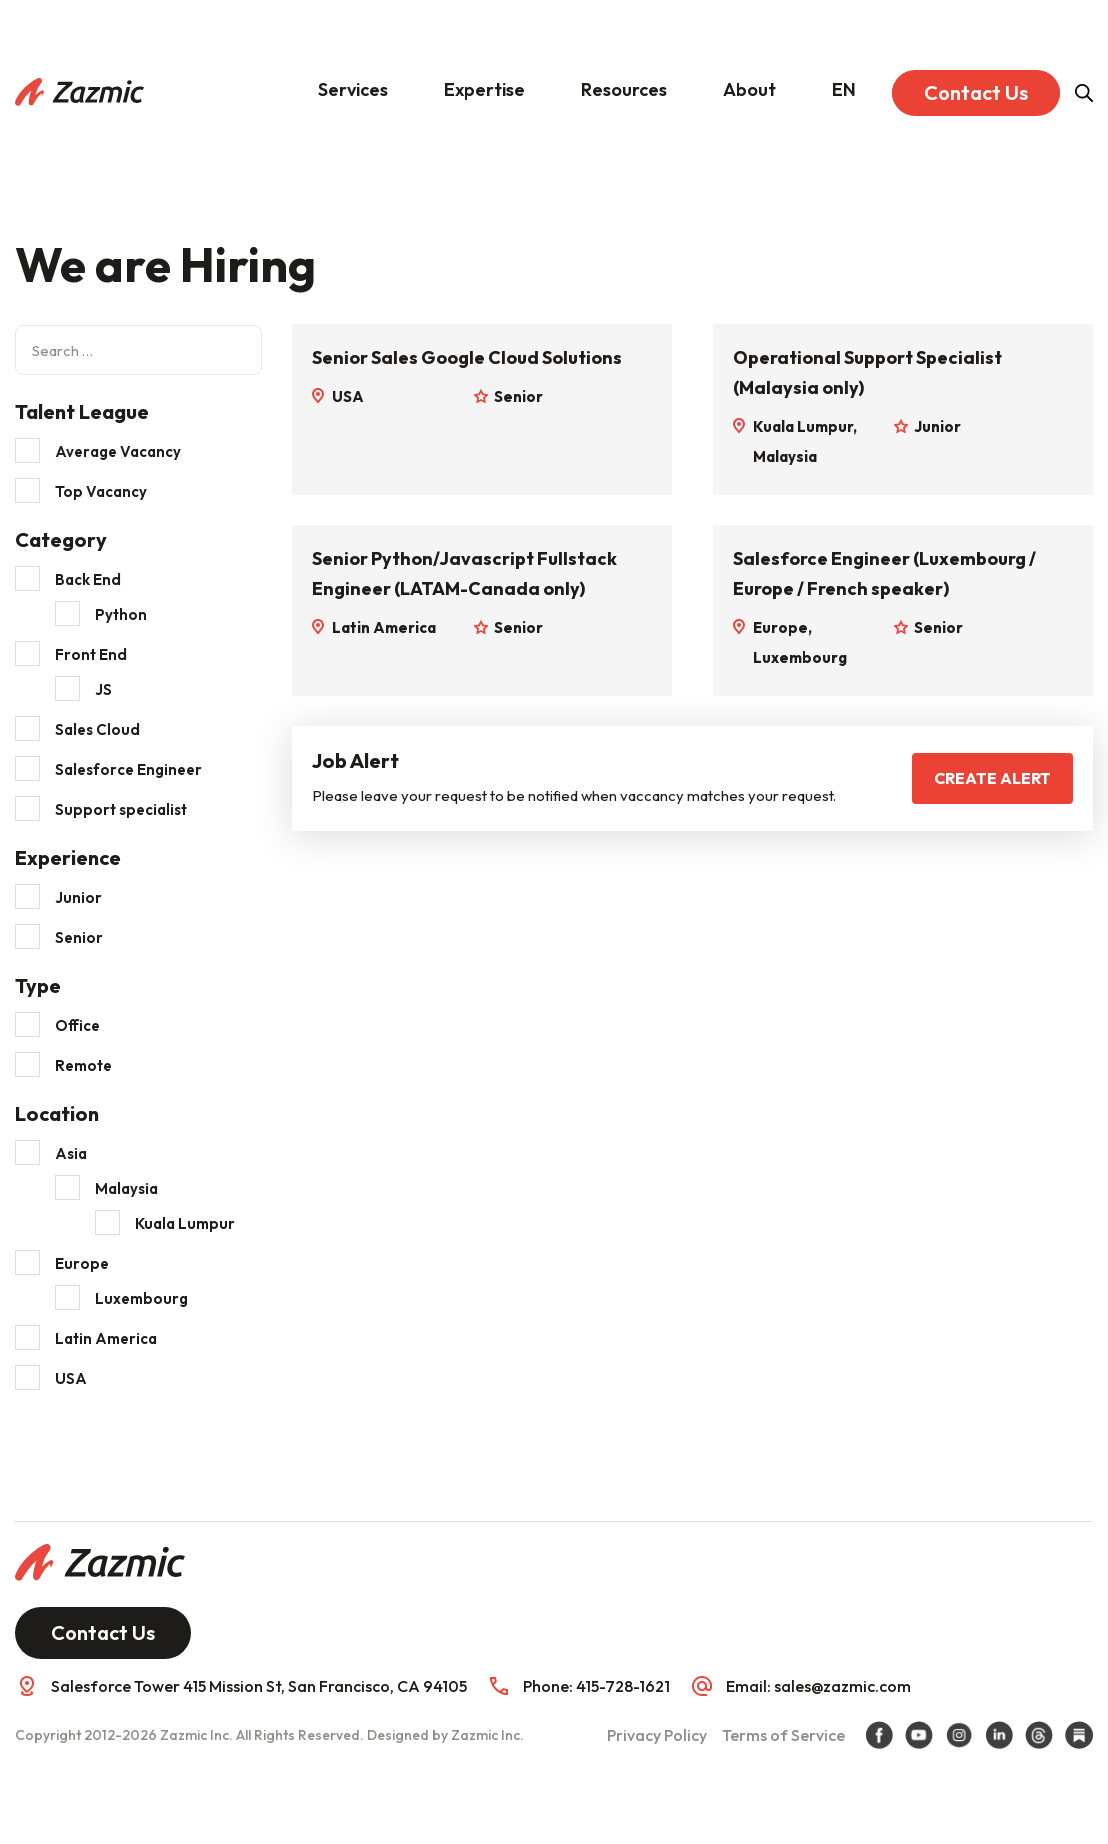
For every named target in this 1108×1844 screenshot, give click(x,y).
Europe (82, 1263)
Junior (78, 897)
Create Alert (992, 778)
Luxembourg (141, 1298)
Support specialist (121, 809)
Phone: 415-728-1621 (596, 1686)
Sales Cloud (97, 729)
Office (77, 1025)
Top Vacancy (101, 491)
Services (353, 89)
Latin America (106, 1338)
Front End (91, 654)
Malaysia (126, 1188)
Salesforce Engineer (128, 769)
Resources (624, 89)
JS (103, 689)
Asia (71, 1153)
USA (71, 1378)
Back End (88, 579)
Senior (79, 937)
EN (844, 89)
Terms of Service (783, 1735)
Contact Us (976, 92)
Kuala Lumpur (185, 1223)
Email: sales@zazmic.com (818, 1686)
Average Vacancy (118, 451)
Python (121, 614)
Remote (83, 1065)
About (749, 89)
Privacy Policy (657, 1735)
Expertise (484, 89)
